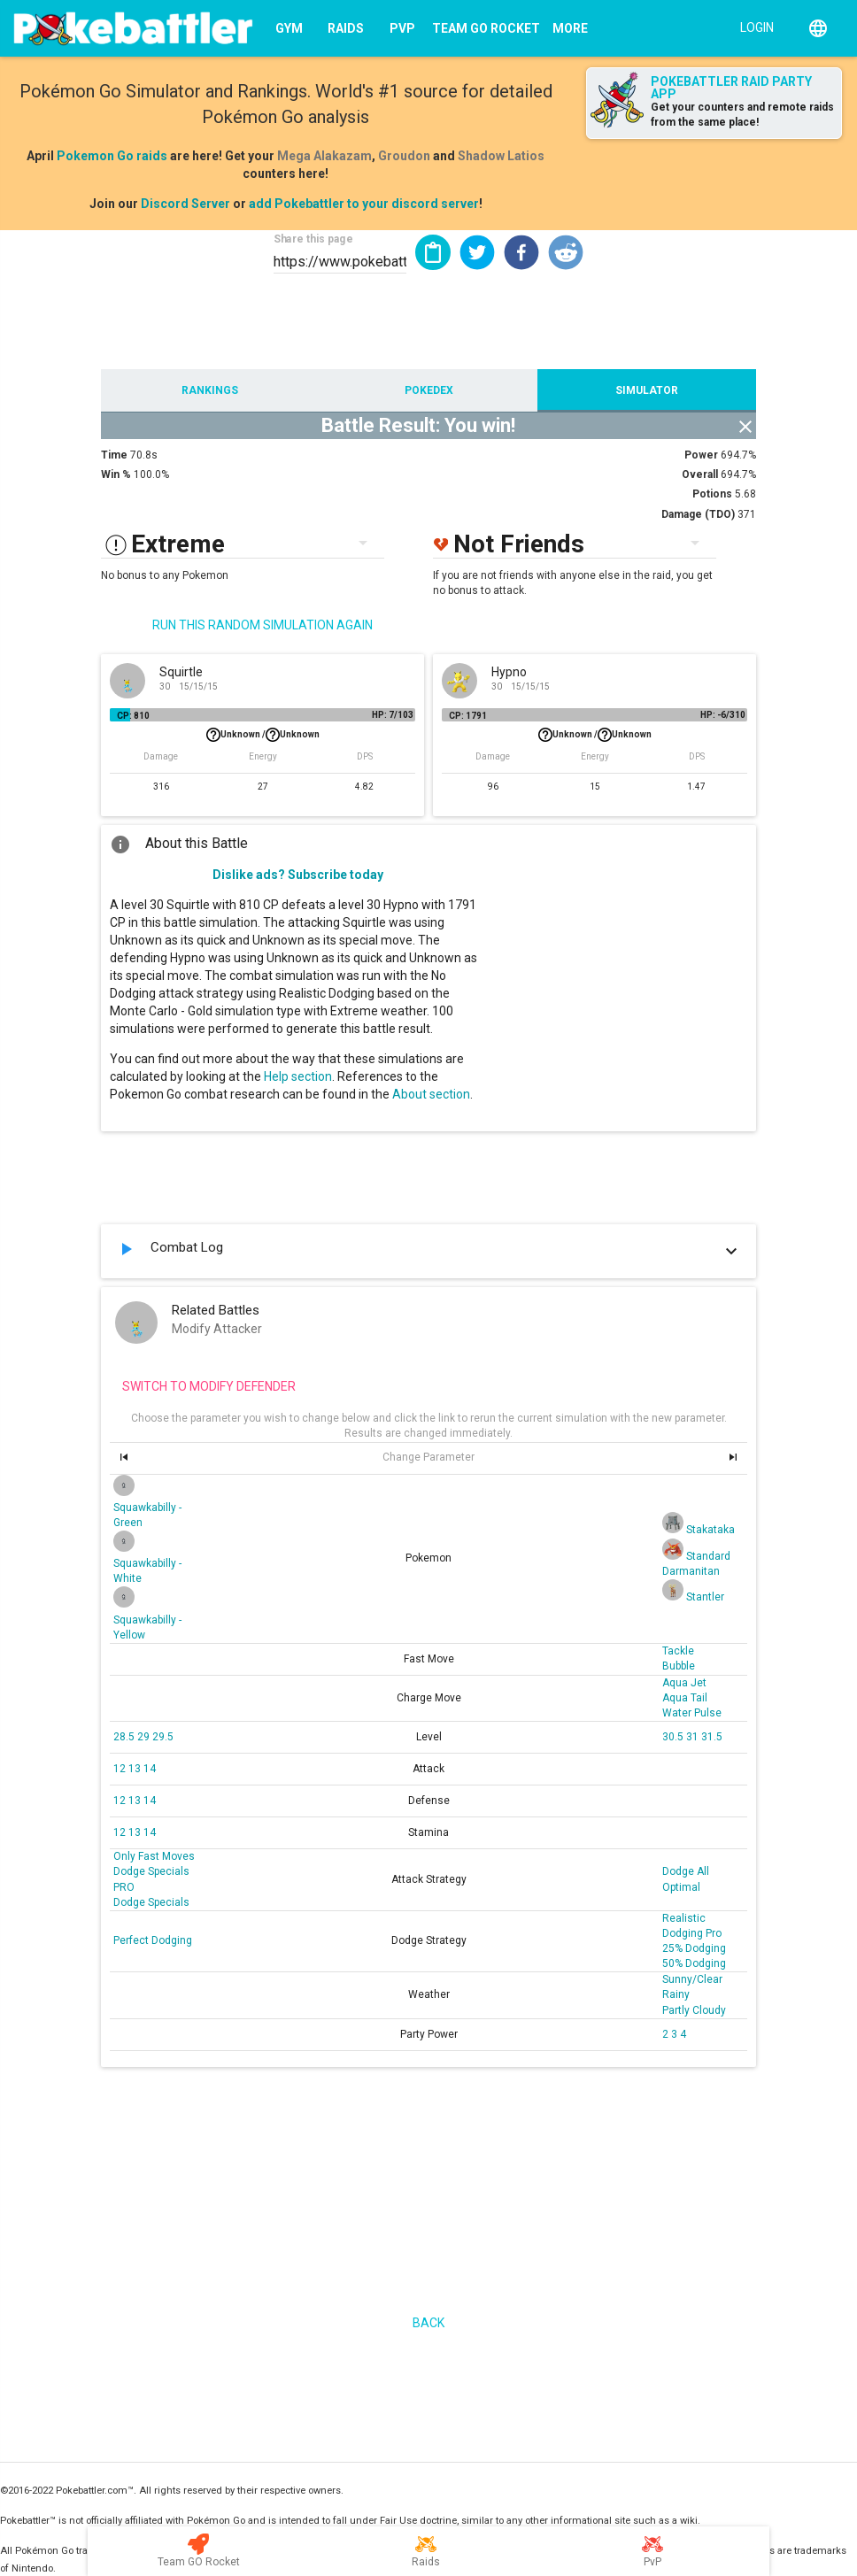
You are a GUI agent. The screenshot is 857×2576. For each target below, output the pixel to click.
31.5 (711, 1737)
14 (149, 1768)
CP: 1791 (468, 716)
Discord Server (185, 204)
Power (701, 455)
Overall (700, 474)
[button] (477, 252)
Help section (298, 1076)
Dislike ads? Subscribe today (297, 875)
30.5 (674, 1737)
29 (144, 1737)
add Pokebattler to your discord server (364, 204)
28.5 (125, 1737)
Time (114, 455)
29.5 (163, 1737)
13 (135, 1768)
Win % (116, 474)
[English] (818, 28)
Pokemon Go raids (112, 156)
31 (693, 1737)
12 (120, 1768)
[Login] (753, 26)
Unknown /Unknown (263, 735)
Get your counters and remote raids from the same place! (742, 114)
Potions (712, 494)
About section (431, 1094)
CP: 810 (133, 716)
